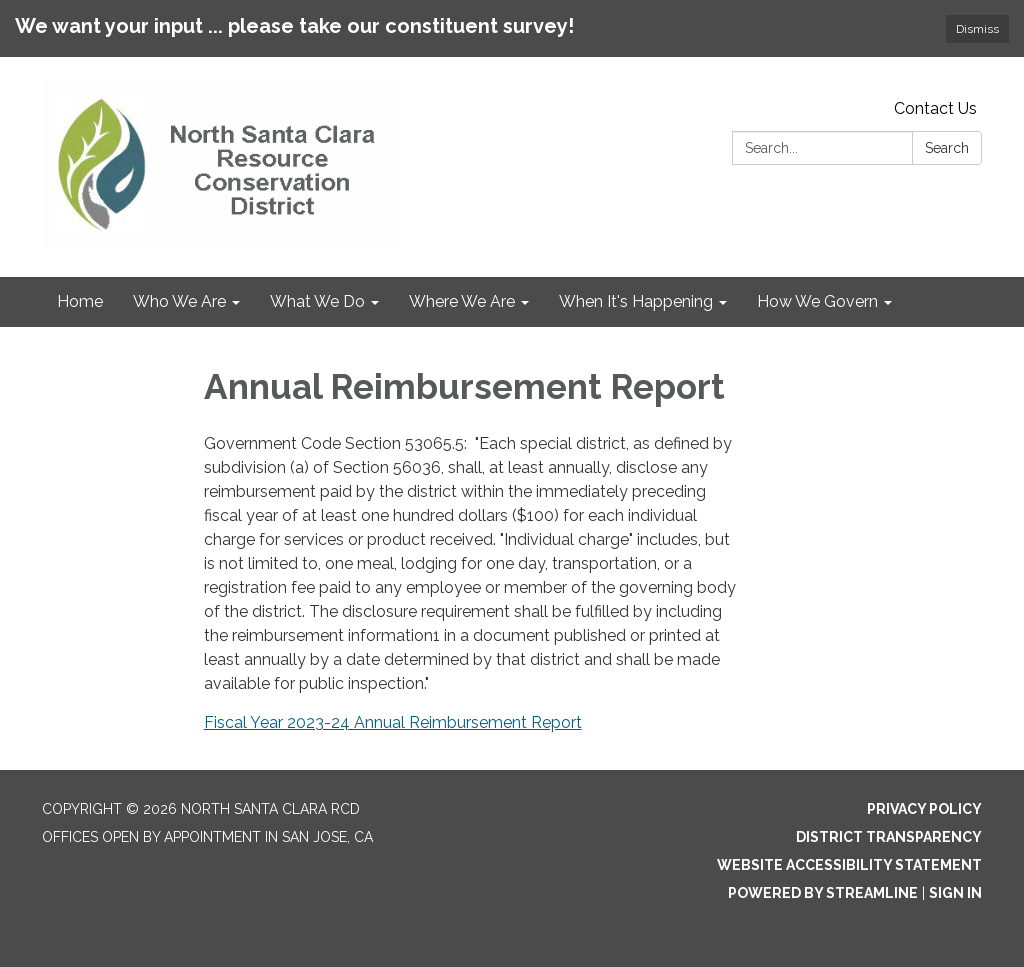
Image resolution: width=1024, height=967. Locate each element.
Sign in (955, 893)
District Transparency (889, 837)
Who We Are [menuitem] (179, 301)
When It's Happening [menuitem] (636, 301)
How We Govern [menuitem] (817, 301)
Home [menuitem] (80, 301)
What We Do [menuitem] (317, 301)
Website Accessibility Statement (849, 865)
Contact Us (935, 108)
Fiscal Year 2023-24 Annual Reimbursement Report (393, 722)
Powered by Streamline (823, 893)
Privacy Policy (924, 809)
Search (947, 148)
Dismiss (977, 29)
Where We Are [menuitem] (462, 301)
